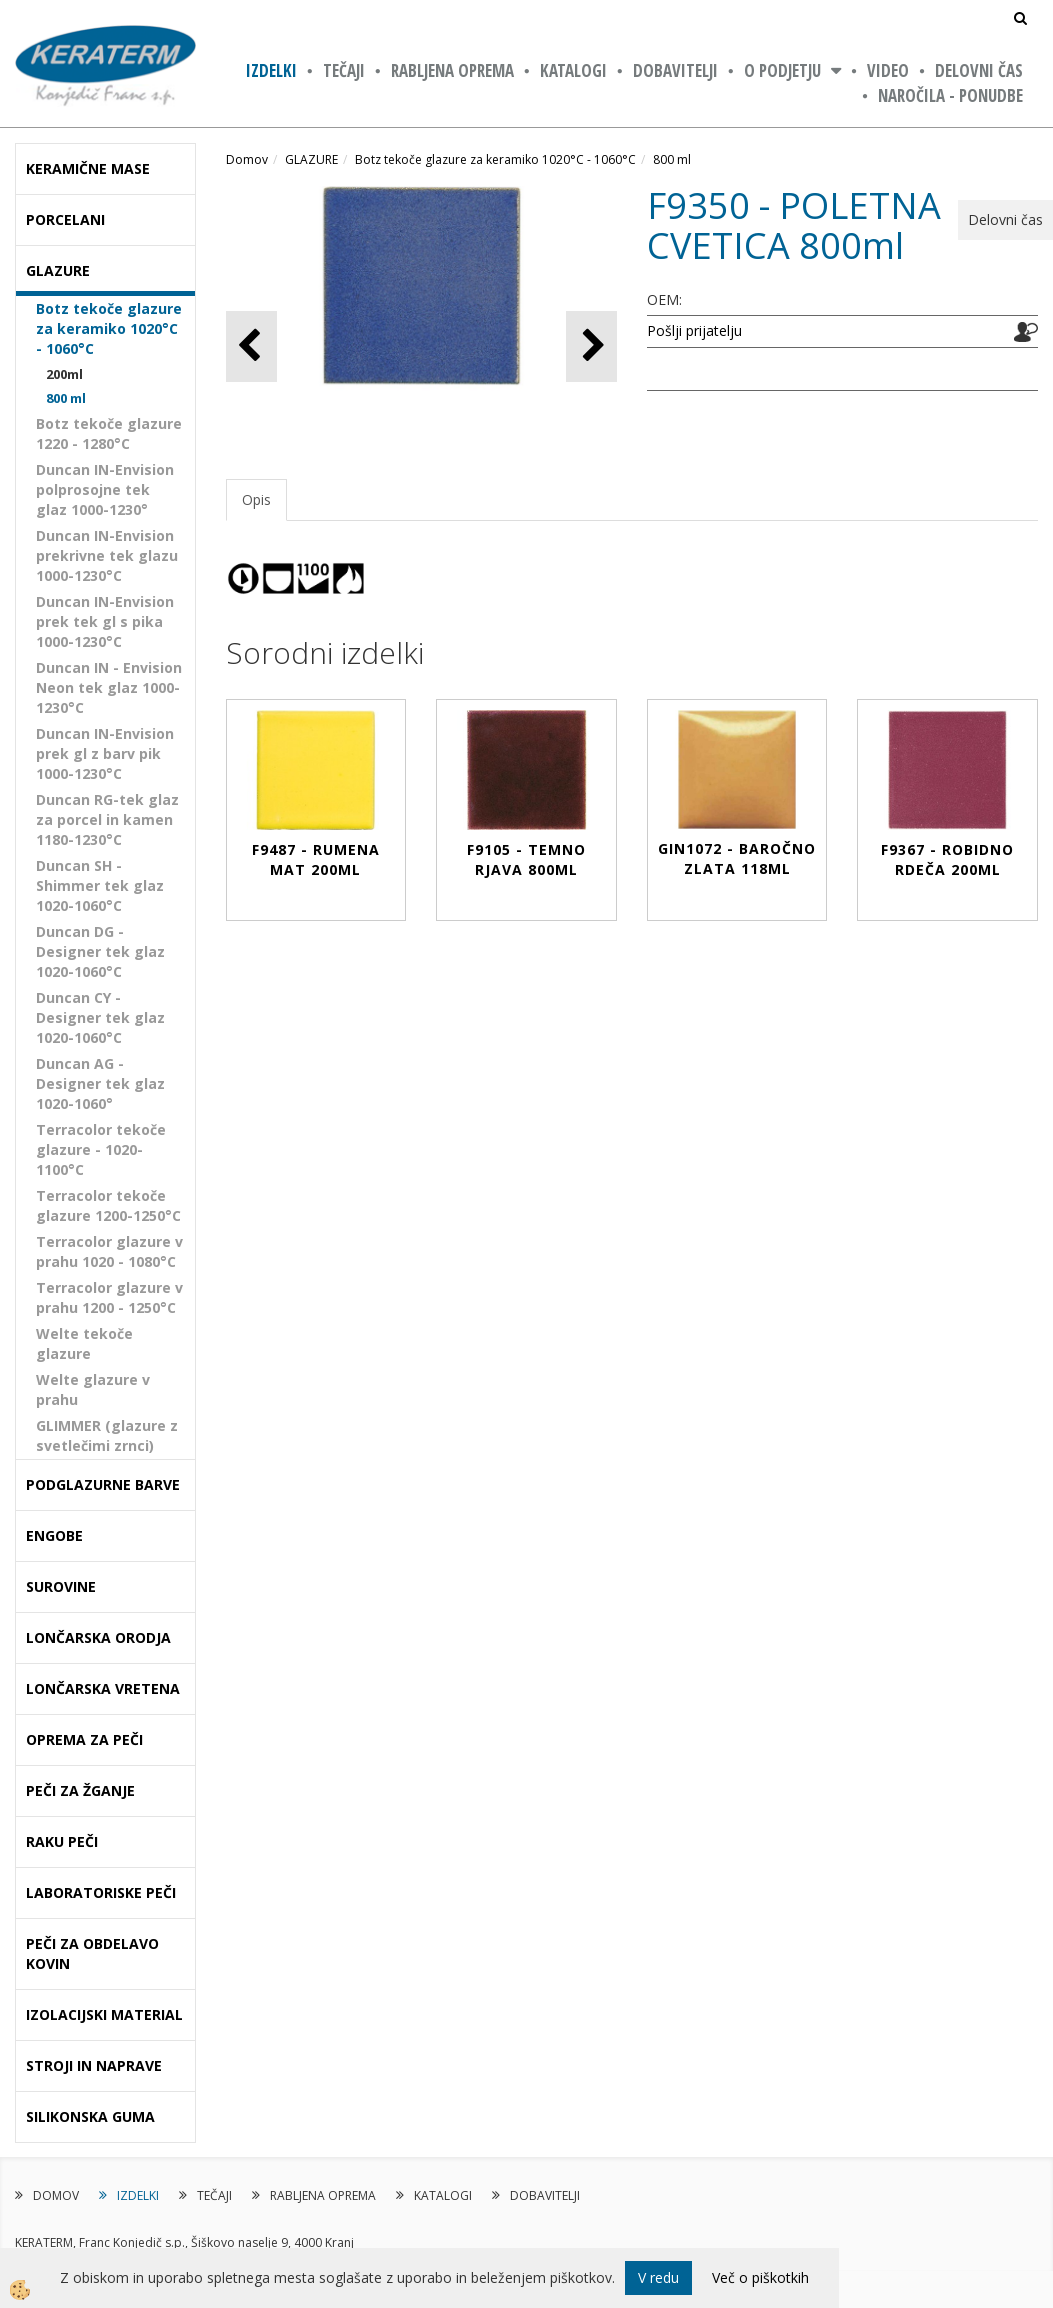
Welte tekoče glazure (84, 1343)
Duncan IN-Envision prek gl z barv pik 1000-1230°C (105, 753)
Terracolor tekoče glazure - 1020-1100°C (101, 1149)
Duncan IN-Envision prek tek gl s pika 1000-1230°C (105, 621)
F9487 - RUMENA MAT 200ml (316, 859)
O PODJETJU (782, 70)
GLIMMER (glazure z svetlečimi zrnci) (107, 1435)
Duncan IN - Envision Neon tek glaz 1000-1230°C (109, 687)
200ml (64, 374)
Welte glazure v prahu (93, 1389)
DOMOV (56, 2195)
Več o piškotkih (760, 2277)
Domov (247, 159)
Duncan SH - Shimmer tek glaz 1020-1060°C (100, 885)
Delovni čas (979, 70)
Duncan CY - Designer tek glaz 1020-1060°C (100, 1017)
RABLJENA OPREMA (452, 70)
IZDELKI (271, 70)
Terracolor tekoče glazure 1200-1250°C (108, 1205)
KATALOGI (573, 70)
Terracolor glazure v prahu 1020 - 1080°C (109, 1251)
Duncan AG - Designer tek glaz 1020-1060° (100, 1083)
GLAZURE (311, 159)
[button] (591, 346)
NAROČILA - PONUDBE (950, 95)
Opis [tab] (256, 499)
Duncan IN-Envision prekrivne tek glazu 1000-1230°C (107, 555)
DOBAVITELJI (675, 70)
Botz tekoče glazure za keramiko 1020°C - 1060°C (109, 328)
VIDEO (888, 70)
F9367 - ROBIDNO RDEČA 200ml (947, 859)
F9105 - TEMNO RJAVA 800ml (526, 859)
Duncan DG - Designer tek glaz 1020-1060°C (100, 951)
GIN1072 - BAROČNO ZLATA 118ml (737, 858)
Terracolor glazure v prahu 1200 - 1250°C (109, 1297)
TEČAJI (344, 70)
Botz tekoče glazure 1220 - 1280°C (109, 433)
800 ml (66, 398)
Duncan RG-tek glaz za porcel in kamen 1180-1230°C (107, 819)
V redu (658, 2277)
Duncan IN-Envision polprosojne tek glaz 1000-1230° (105, 489)
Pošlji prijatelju (694, 330)
